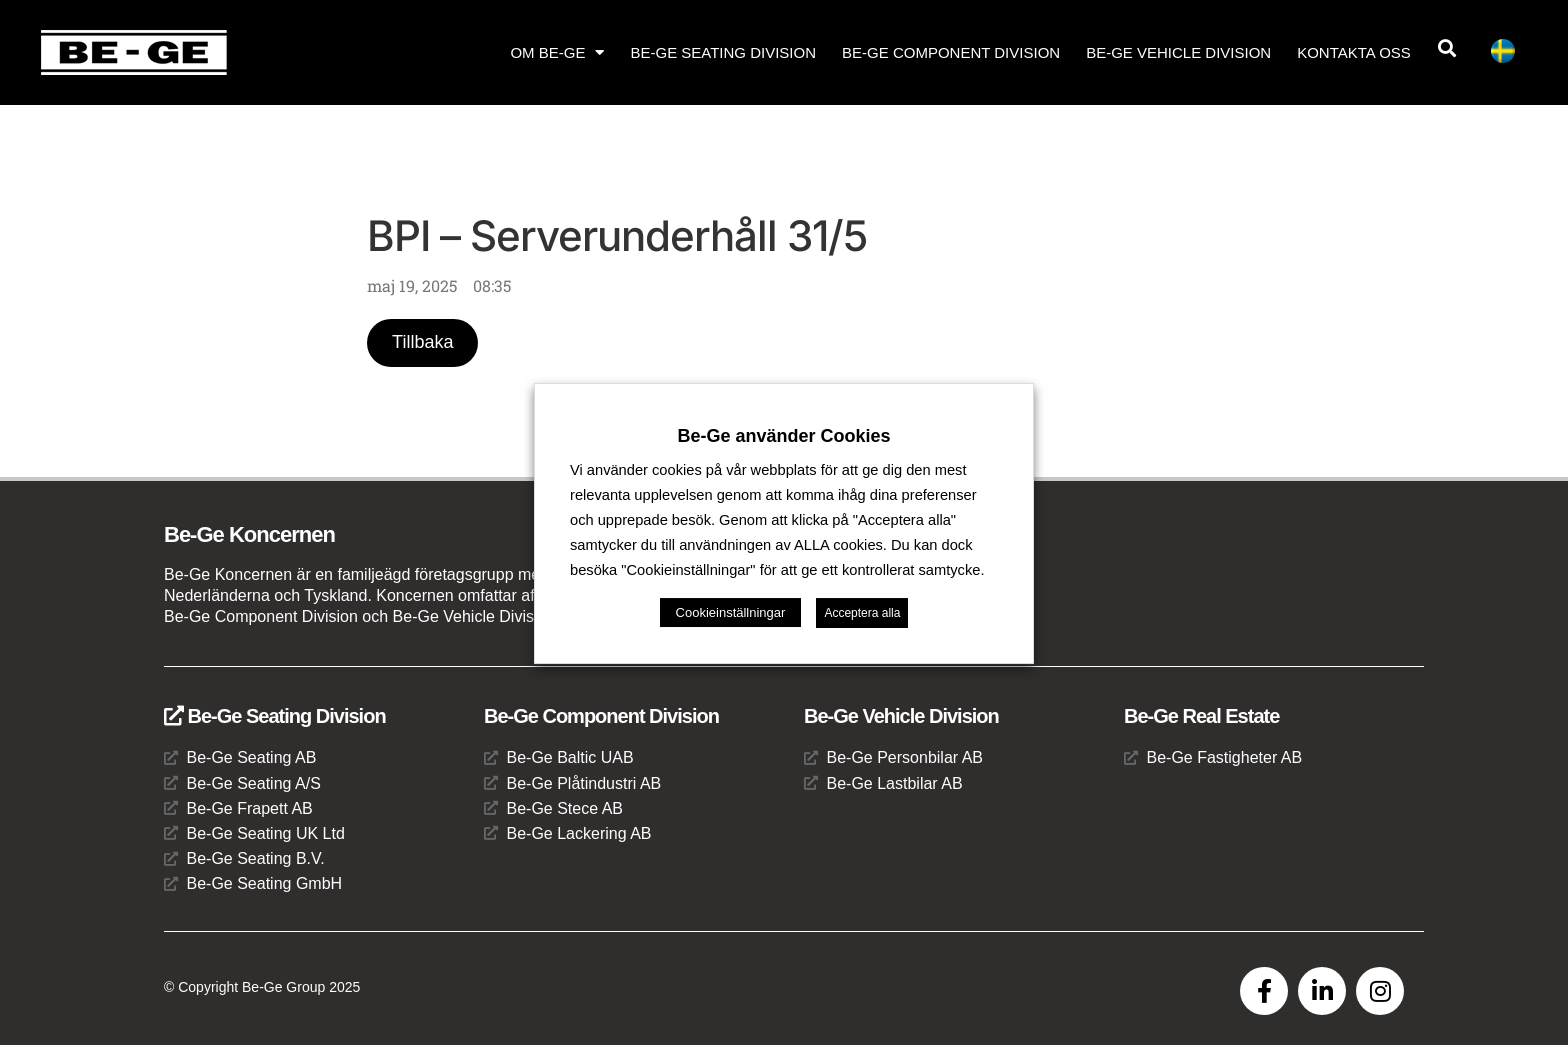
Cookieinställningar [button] (731, 612)
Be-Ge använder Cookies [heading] (783, 436)
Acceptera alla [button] (862, 613)
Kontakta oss (1354, 52)
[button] (1447, 48)
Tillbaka (423, 343)
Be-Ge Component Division (951, 52)
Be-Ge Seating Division (723, 52)
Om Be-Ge (557, 52)
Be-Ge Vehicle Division (1178, 52)
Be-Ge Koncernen (249, 535)
